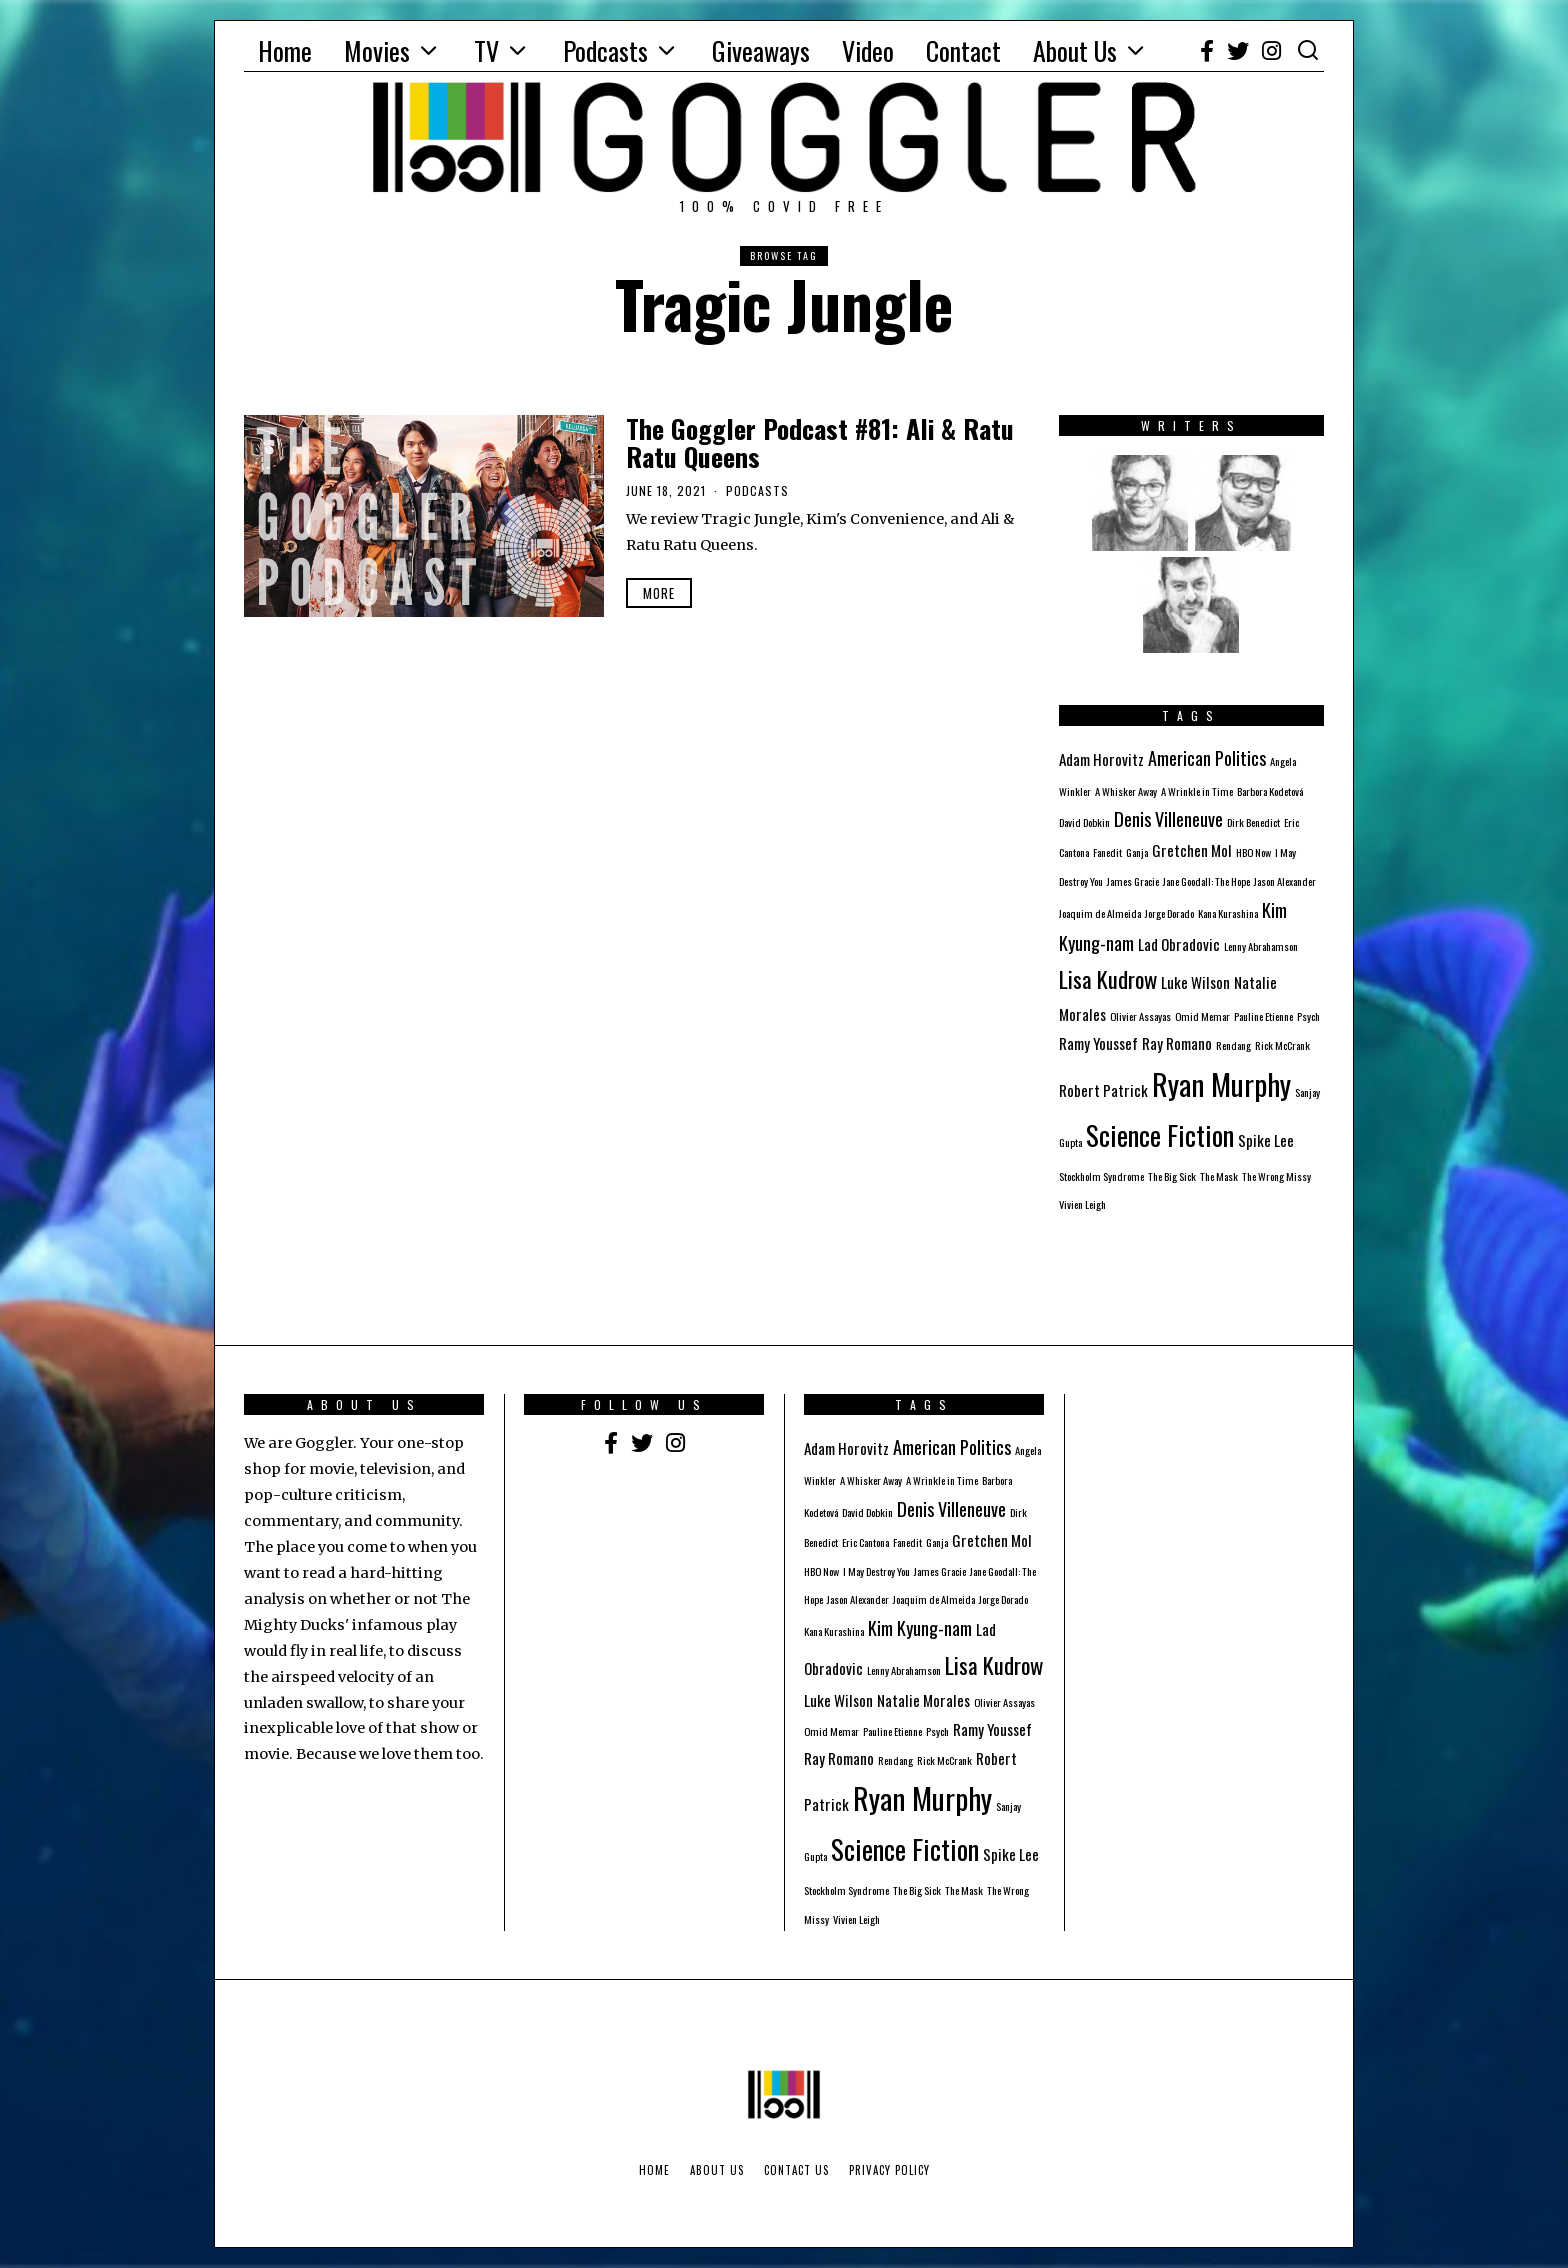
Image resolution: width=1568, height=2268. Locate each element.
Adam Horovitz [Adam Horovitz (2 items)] (1101, 759)
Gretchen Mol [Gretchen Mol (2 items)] (1192, 850)
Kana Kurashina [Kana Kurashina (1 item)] (1228, 913)
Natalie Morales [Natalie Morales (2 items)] (923, 1700)
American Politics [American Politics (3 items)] (1207, 757)
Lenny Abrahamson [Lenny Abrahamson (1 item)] (1261, 946)
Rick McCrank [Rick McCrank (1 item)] (1282, 1045)
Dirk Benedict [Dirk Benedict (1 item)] (1253, 822)
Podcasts (605, 50)
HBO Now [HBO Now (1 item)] (1253, 852)
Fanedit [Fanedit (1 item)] (1107, 852)
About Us (1075, 50)
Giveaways (761, 50)
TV (486, 50)
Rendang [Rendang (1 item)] (1233, 1045)
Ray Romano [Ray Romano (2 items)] (1177, 1043)
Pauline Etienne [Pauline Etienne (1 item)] (1263, 1016)
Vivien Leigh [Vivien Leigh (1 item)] (1082, 1204)
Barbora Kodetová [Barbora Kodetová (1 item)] (1270, 791)
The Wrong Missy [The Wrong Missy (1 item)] (1276, 1176)
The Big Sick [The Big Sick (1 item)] (1172, 1176)
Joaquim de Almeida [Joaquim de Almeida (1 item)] (1100, 913)
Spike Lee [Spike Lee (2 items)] (1266, 1140)
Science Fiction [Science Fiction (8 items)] (1160, 1135)
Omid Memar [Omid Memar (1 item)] (1202, 1016)
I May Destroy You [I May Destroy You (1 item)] (876, 1571)
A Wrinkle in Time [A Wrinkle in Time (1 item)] (1197, 791)
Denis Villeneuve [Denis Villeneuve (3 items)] (1168, 818)
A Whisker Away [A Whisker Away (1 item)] (1126, 791)
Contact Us (796, 2170)
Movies (377, 50)
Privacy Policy (889, 2170)
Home (285, 50)
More (659, 593)
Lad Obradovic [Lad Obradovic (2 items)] (1179, 944)
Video (868, 50)
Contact (963, 50)
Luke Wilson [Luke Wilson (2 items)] (1195, 982)
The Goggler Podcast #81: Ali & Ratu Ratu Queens (820, 443)
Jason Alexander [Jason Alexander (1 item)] (1285, 881)
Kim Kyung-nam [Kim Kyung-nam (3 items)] (920, 1627)
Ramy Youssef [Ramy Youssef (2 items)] (1098, 1043)
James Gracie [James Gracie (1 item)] (1133, 881)
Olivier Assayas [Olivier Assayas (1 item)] (1140, 1016)
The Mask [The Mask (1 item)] (1219, 1176)
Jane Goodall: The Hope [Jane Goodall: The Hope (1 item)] (1206, 881)
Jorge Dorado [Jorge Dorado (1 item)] (1169, 913)
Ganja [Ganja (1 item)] (1137, 852)
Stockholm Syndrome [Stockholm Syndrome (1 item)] (1101, 1176)
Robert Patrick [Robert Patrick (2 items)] (1103, 1090)
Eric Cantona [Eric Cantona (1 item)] (865, 1542)
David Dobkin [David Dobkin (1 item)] (1084, 822)
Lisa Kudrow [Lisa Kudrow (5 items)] (1108, 979)
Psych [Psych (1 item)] (1308, 1016)
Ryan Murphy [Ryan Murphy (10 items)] (1221, 1083)
